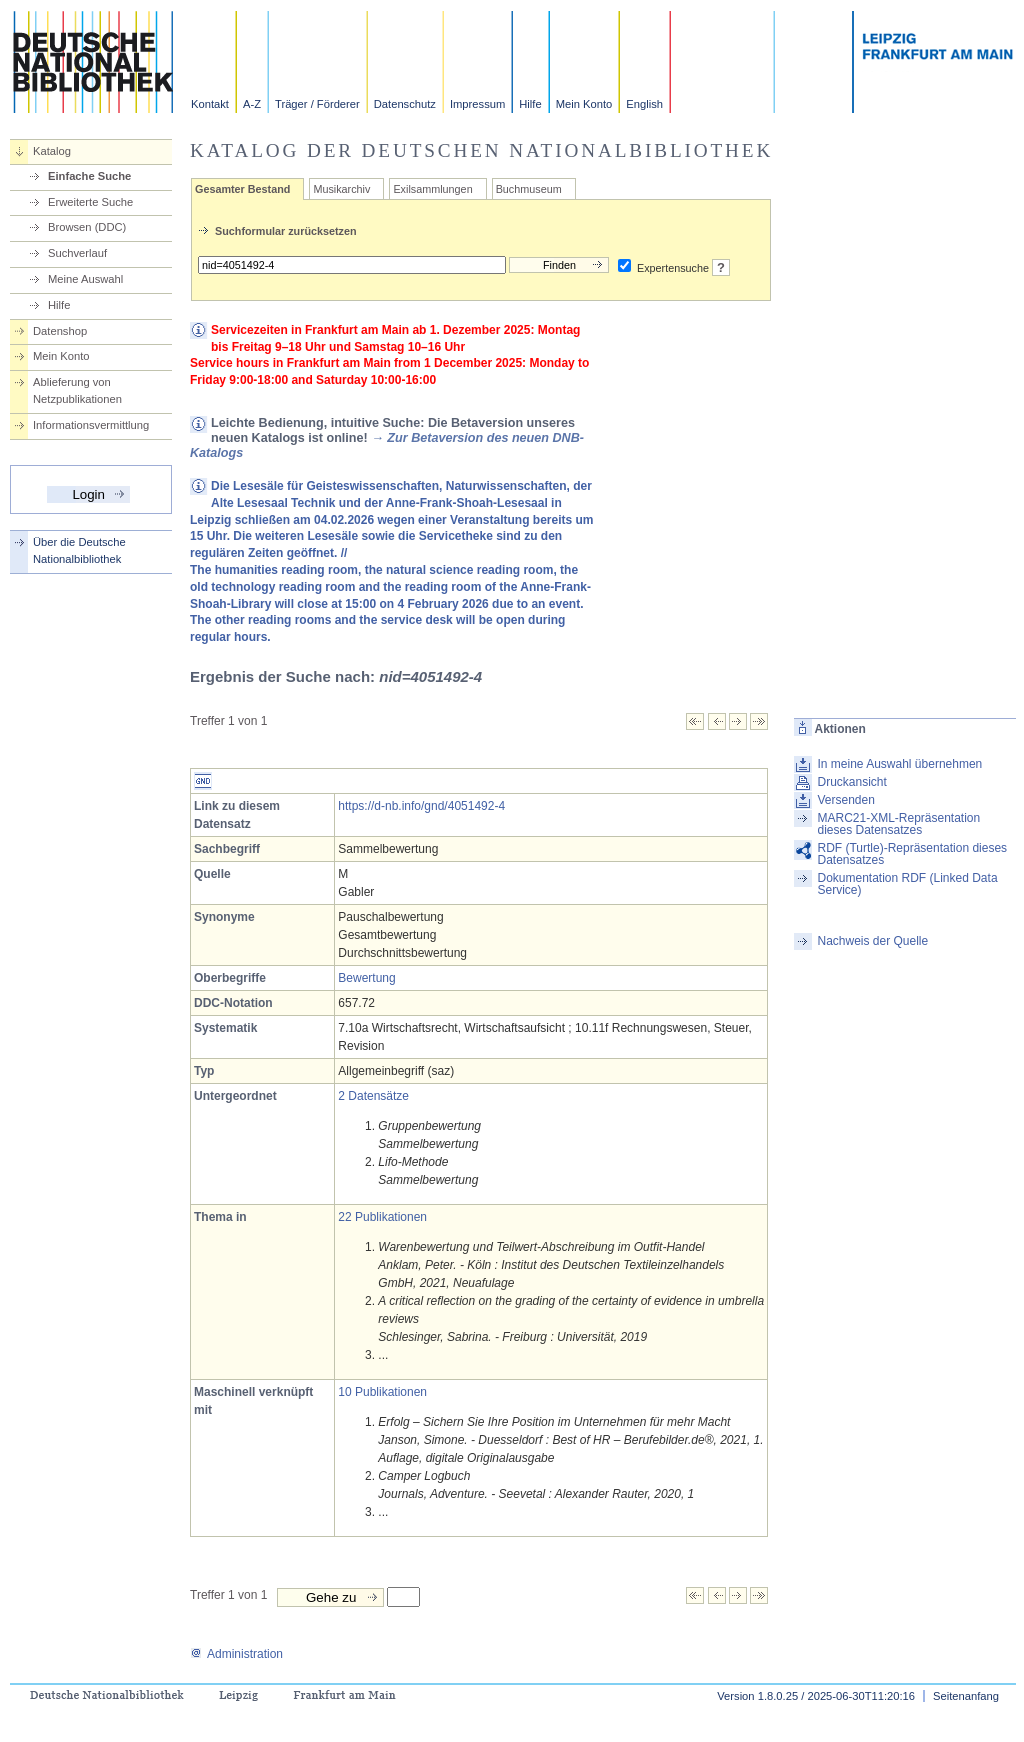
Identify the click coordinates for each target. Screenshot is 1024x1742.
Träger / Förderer (317, 104)
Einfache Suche (89, 176)
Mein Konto (584, 104)
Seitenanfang (966, 1696)
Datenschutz (405, 104)
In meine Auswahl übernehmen (899, 764)
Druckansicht (851, 782)
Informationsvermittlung (91, 425)
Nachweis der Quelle (872, 941)
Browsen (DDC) (87, 227)
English (644, 104)
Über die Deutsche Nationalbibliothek (79, 550)
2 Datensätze (373, 1096)
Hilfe (530, 104)
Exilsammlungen (432, 189)
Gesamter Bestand (242, 189)
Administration (236, 1654)
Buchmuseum (529, 189)
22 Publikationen (382, 1217)
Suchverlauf (77, 253)
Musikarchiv (341, 189)
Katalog (52, 151)
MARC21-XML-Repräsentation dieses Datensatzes (898, 824)
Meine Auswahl (85, 279)
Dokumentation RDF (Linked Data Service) (907, 884)
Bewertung (366, 978)
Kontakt (210, 104)
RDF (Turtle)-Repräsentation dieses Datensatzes (912, 854)
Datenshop (60, 331)
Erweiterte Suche (90, 202)
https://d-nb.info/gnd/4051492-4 (421, 806)
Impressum (477, 104)
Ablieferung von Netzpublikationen (77, 390)
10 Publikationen (382, 1392)
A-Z (252, 104)
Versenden (845, 800)
